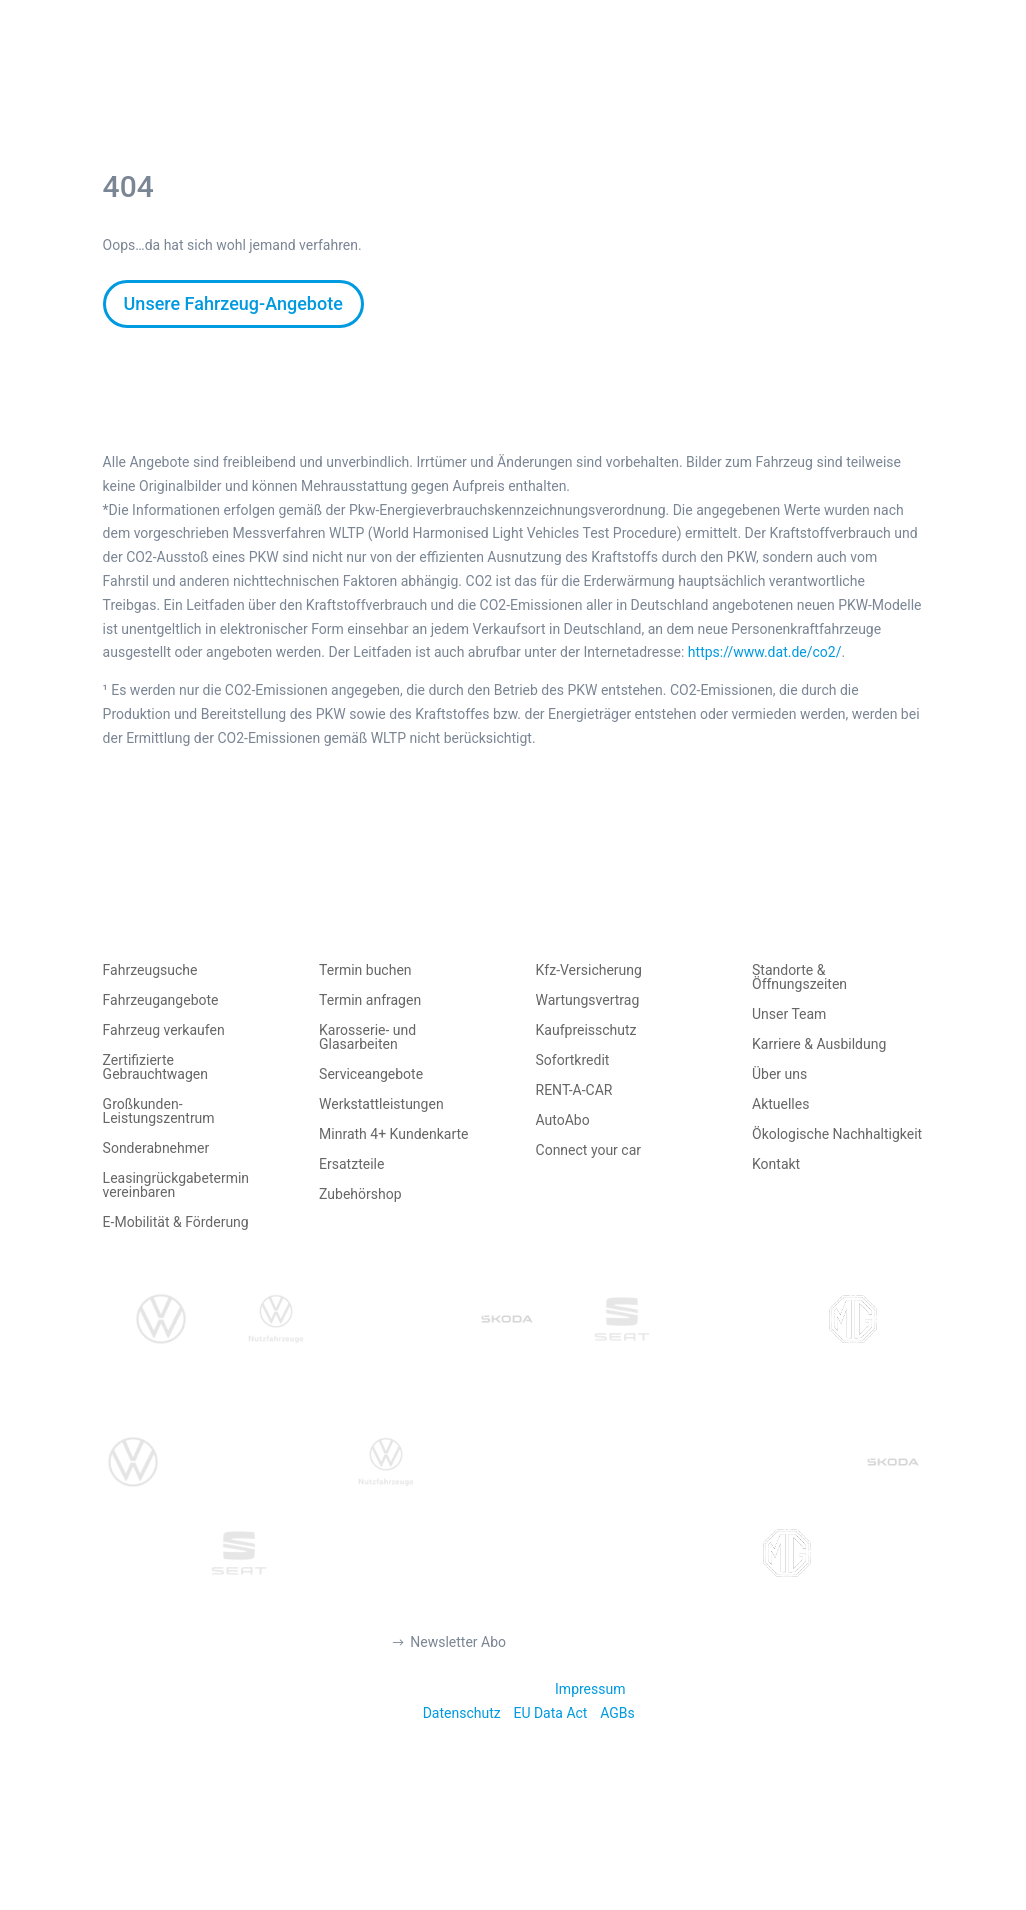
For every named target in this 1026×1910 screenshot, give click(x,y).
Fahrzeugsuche (150, 970)
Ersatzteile (351, 1164)
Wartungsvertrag (588, 1000)
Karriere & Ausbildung (819, 1044)
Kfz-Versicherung (589, 970)
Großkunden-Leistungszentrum (159, 1111)
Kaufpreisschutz (586, 1030)
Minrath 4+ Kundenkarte (393, 1134)
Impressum (590, 1689)
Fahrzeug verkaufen (164, 1030)
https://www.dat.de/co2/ (765, 652)
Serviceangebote (371, 1074)
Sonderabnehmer (156, 1148)
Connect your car (589, 1150)
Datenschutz (462, 1713)
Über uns (779, 1074)
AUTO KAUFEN (322, 73)
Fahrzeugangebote (161, 1000)
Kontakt (776, 1164)
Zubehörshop (360, 1194)
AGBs (617, 1713)
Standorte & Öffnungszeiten (799, 977)
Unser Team (789, 1014)
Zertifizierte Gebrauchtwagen (155, 1067)
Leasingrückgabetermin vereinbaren (176, 1185)
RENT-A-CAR (574, 1090)
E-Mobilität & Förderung (176, 1222)
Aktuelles (780, 1104)
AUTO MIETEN (574, 73)
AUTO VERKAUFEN (448, 73)
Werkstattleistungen (381, 1104)
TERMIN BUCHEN (695, 73)
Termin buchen (365, 970)
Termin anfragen (370, 1000)
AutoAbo (563, 1120)
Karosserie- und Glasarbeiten (367, 1037)
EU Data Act (550, 1713)
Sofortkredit (573, 1060)
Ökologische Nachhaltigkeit (837, 1134)
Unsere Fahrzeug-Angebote (233, 303)
